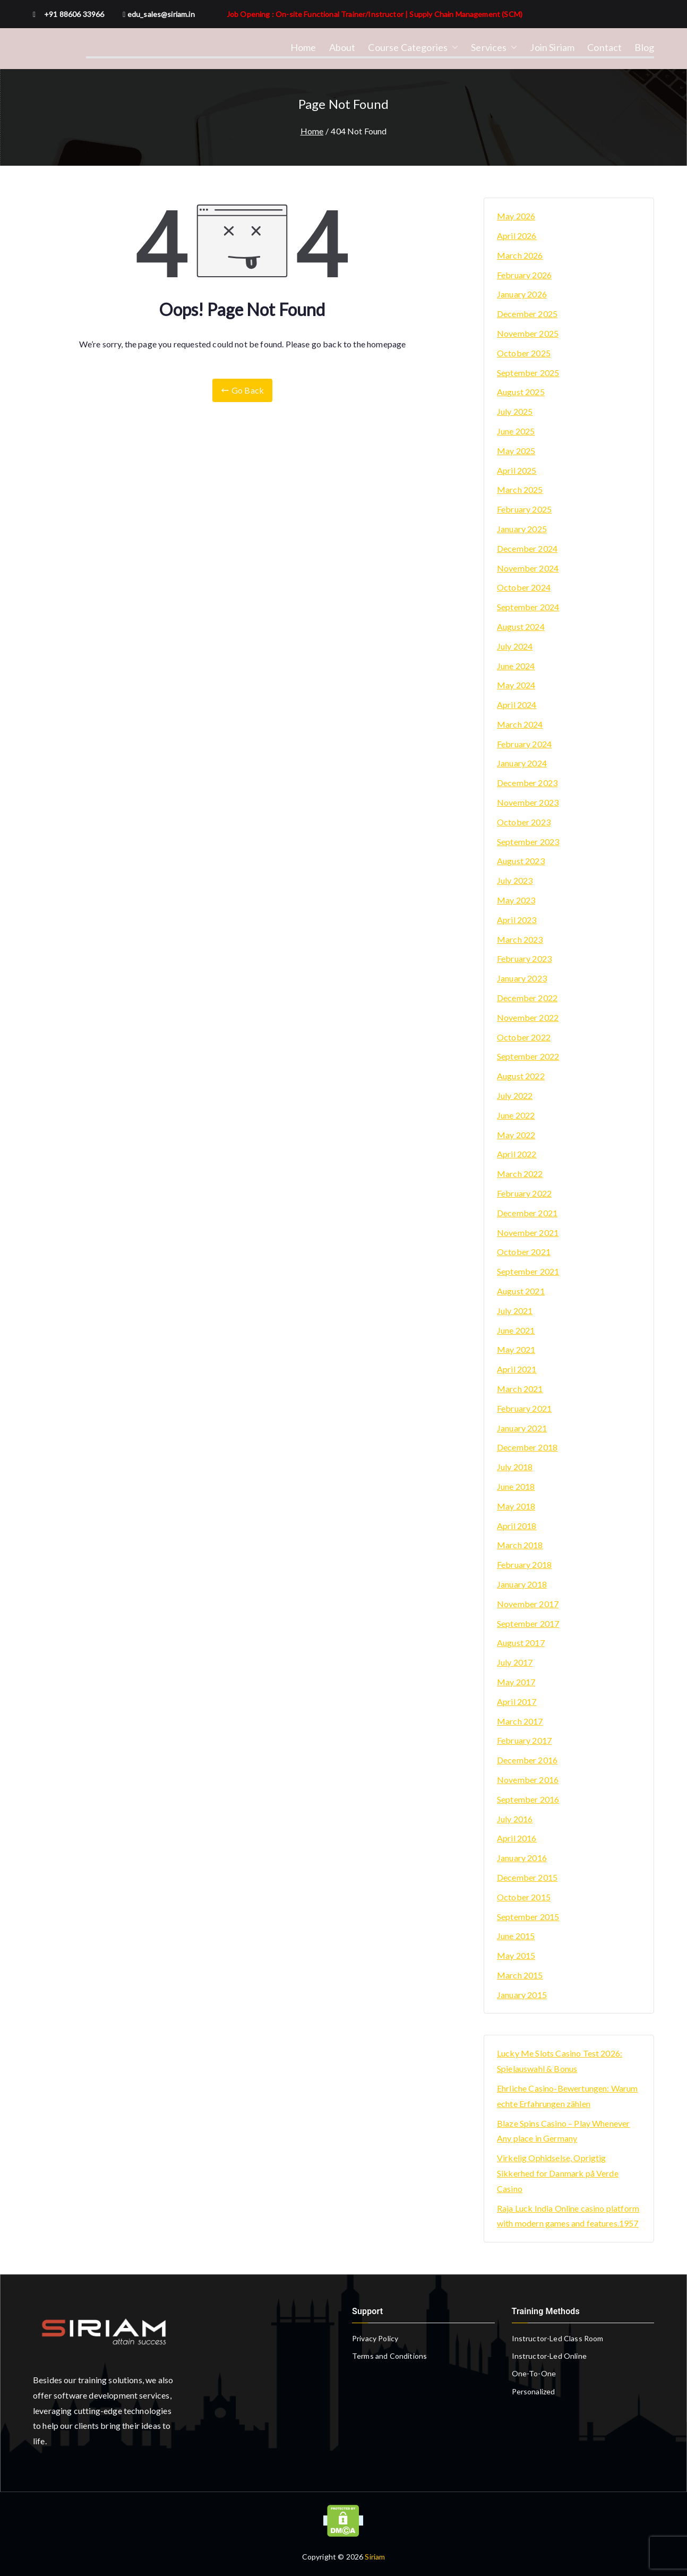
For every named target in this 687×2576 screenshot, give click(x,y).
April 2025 (517, 470)
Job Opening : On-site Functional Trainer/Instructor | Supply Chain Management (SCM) (374, 14)
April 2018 (517, 1526)
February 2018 (524, 1564)
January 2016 (522, 1858)
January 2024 (522, 763)
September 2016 (528, 1799)
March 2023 (520, 939)
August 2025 (521, 392)
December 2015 (527, 1877)
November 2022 (528, 1017)
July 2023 (515, 880)
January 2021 (522, 1428)
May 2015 (516, 1955)
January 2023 (522, 978)
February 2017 (524, 1740)
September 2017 (528, 1623)
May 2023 (516, 900)
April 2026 (517, 236)
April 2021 (517, 1369)
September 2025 (528, 373)
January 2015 (522, 1995)
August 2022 (521, 1076)
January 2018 (522, 1584)
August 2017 (521, 1642)
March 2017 (520, 1721)
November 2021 (528, 1232)
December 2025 (527, 314)
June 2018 (516, 1486)
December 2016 (527, 1760)
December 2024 (527, 548)
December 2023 (527, 783)
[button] (453, 47)
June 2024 (516, 666)
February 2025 (524, 509)
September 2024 (528, 607)
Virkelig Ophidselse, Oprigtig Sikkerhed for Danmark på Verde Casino (558, 2173)
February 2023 (524, 958)
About (342, 47)
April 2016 (517, 1838)
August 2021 (521, 1291)
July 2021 (515, 1311)
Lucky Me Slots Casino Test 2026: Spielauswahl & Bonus (559, 2061)
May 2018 (516, 1506)
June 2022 (516, 1115)
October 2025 (524, 353)
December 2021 (527, 1213)
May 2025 (516, 451)
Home (303, 47)
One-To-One (534, 2373)
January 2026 (522, 294)
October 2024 (524, 587)
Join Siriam (552, 47)
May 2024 (516, 685)
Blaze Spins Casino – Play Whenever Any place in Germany (563, 2131)
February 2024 (524, 744)
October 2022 (524, 1037)
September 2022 (528, 1056)
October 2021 (524, 1252)
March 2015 (520, 1975)
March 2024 (520, 724)
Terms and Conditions (389, 2355)
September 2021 (528, 1271)
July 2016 (515, 1819)
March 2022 (520, 1173)
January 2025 (522, 529)
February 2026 (524, 275)
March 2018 (520, 1545)
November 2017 (528, 1604)
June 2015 (516, 1936)
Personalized (533, 2391)
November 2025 (528, 333)
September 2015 (528, 1917)
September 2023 (528, 842)
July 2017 (515, 1662)
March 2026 (520, 255)
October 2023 (524, 822)
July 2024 (515, 646)
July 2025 (515, 411)
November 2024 (528, 568)
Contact (604, 47)
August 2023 (521, 861)
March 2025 (520, 489)
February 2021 (524, 1408)
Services (494, 47)
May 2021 (516, 1349)
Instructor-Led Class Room (558, 2338)
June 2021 (516, 1330)
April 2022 (517, 1154)
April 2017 (517, 1701)
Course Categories (413, 47)
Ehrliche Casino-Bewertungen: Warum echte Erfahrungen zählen (567, 2096)
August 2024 (521, 626)
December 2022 (527, 998)
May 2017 (516, 1682)
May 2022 (516, 1135)
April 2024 (517, 705)
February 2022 (524, 1193)
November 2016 (528, 1780)
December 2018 (527, 1447)
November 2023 (528, 802)
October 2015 (524, 1897)
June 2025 (516, 431)
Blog (644, 47)
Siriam (375, 2556)
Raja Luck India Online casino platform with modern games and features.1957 (568, 2216)
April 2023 (517, 920)
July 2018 (515, 1467)
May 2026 (516, 216)
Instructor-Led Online (549, 2355)
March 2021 (520, 1389)
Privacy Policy (375, 2338)
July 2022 (515, 1095)
